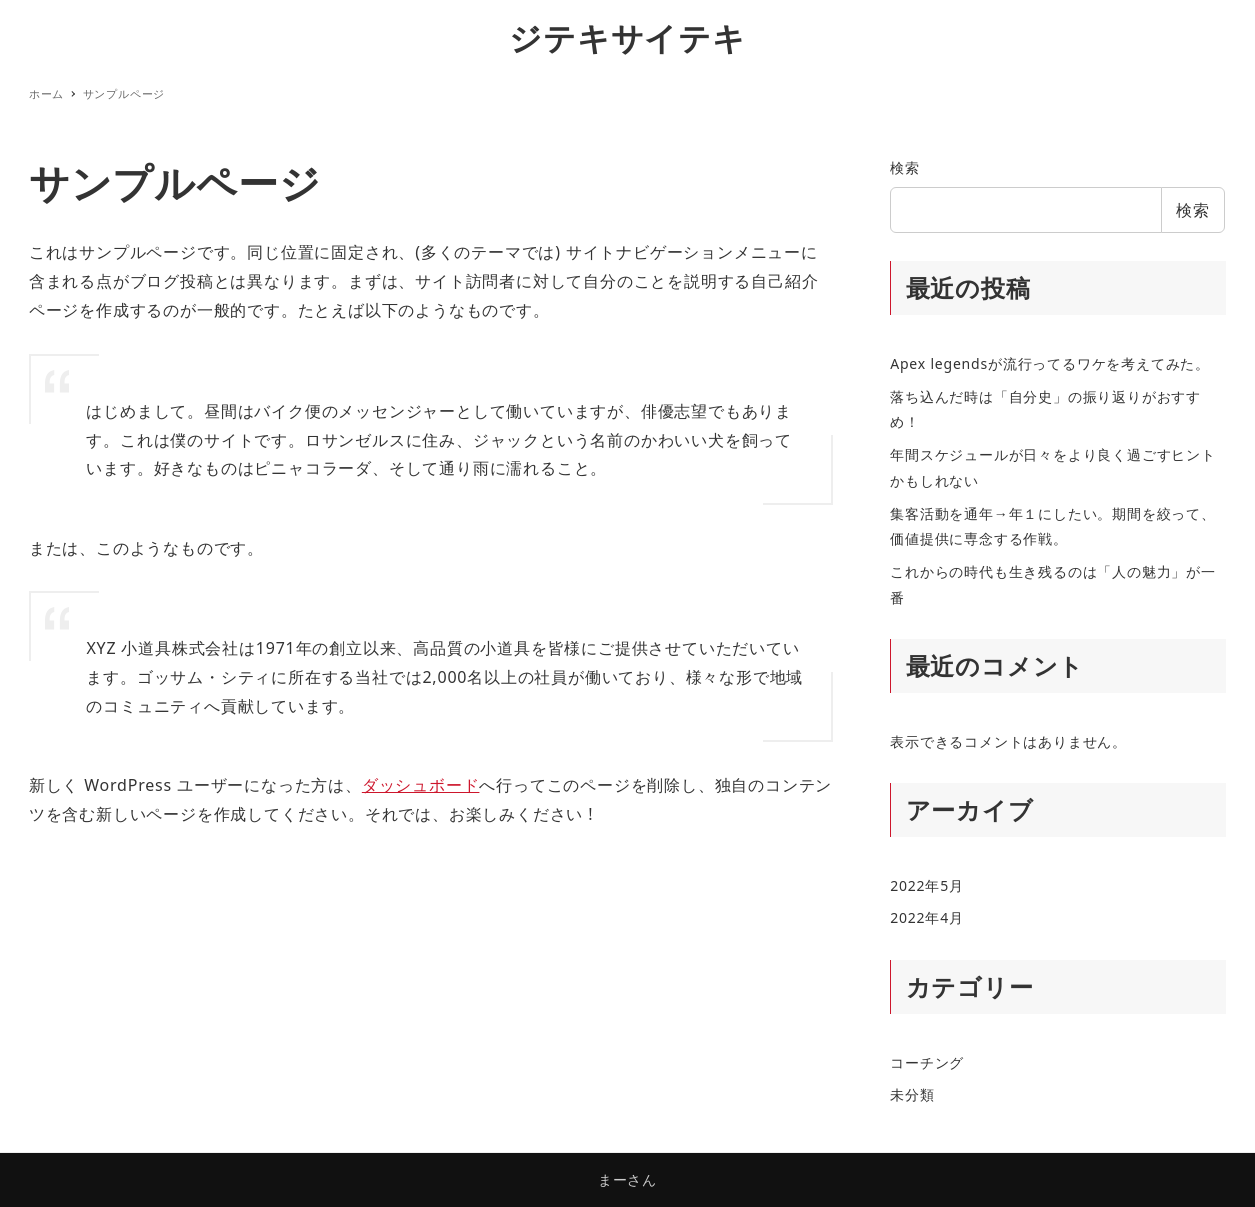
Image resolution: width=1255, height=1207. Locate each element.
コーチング (927, 1062)
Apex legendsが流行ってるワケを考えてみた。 (1050, 363)
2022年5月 (927, 885)
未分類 (912, 1094)
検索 (905, 167)
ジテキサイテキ (627, 37)
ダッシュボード (421, 785)
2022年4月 (927, 917)
